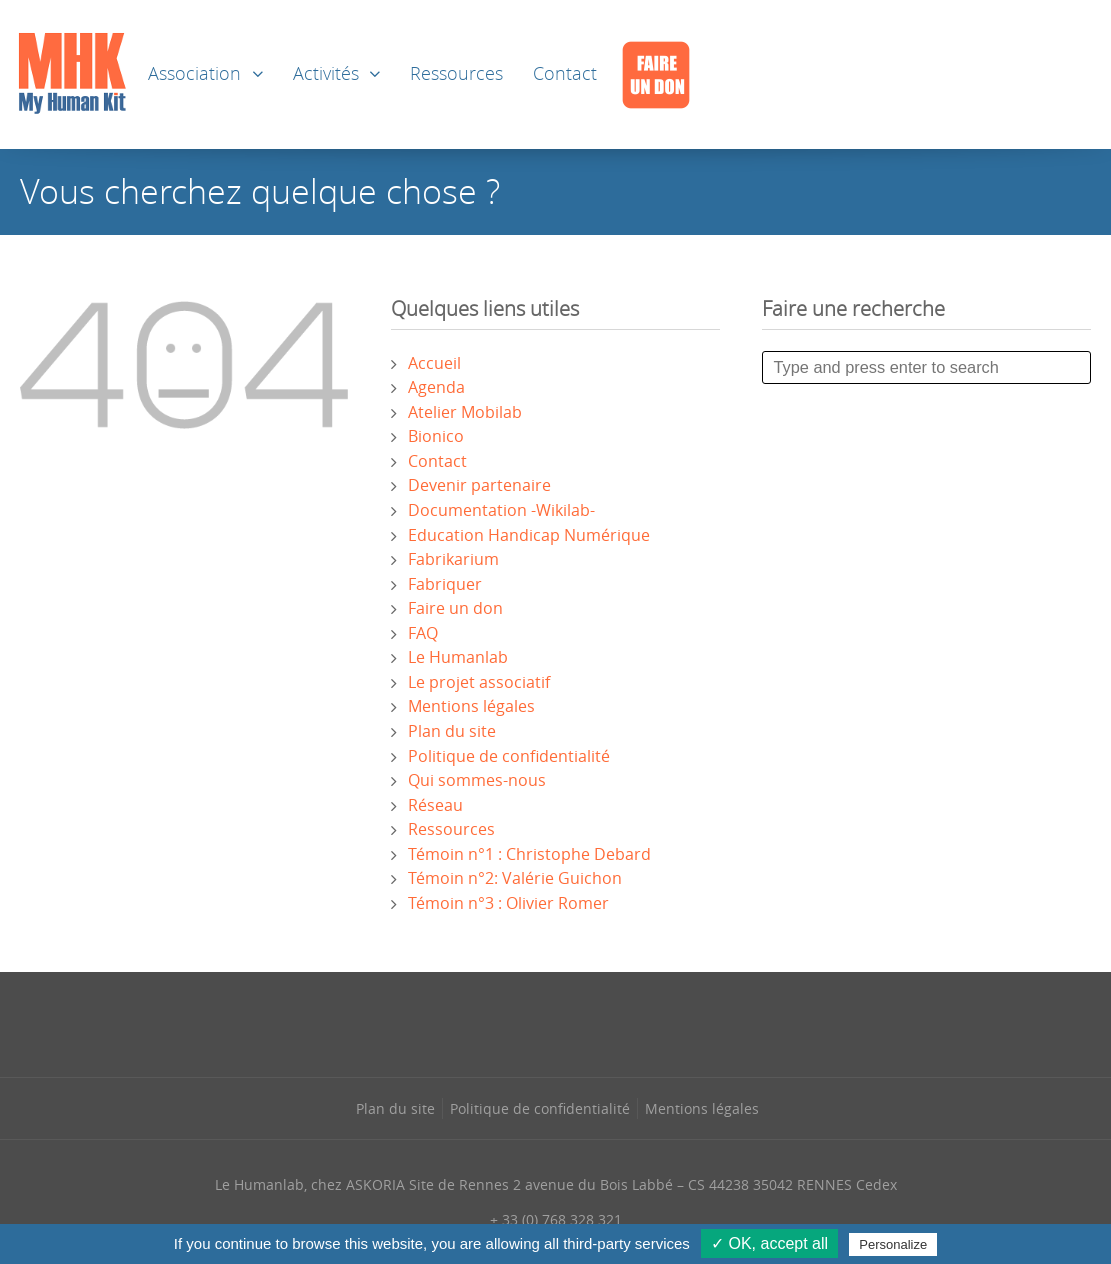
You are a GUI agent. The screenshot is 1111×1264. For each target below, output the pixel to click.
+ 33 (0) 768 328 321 (556, 1219)
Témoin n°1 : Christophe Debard (529, 854)
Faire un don (455, 608)
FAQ (423, 633)
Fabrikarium (453, 559)
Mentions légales (471, 706)
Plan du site (452, 731)
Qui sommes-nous (477, 780)
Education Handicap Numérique (529, 535)
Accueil (434, 363)
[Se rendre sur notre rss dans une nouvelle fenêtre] (597, 1022)
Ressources (456, 73)
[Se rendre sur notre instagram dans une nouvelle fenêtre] (514, 1022)
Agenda (436, 387)
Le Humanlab (458, 657)
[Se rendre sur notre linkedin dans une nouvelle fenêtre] (556, 1022)
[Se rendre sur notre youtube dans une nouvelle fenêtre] (639, 1022)
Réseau (435, 805)
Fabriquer (445, 584)
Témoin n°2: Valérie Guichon (515, 878)
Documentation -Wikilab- (501, 510)
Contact (565, 73)
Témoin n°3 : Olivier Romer (508, 903)
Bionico (436, 436)
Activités (326, 73)
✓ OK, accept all (769, 1243)
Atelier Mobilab (465, 412)
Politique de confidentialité (509, 756)
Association (194, 73)
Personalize (893, 1244)
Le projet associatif (479, 682)
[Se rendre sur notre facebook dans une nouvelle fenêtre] (472, 1022)
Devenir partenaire (479, 485)
